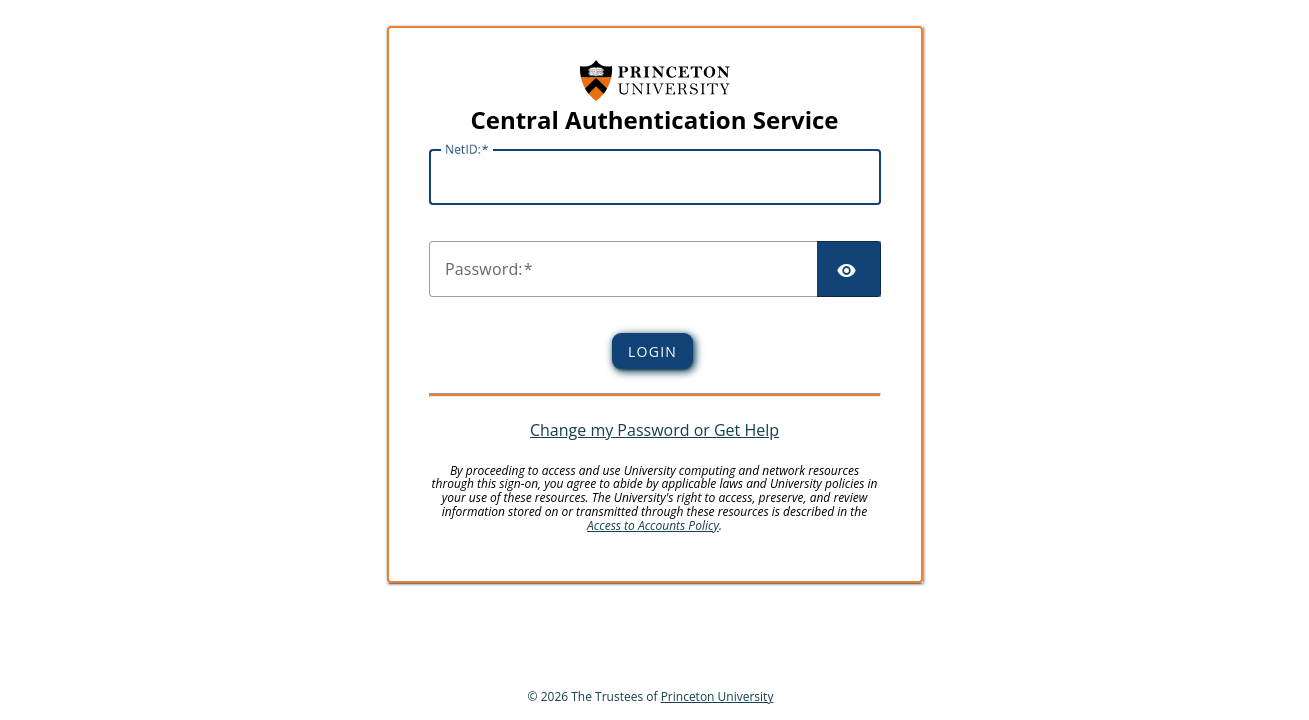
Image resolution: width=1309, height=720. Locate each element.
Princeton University (717, 696)
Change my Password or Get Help (654, 430)
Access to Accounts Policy (653, 525)
